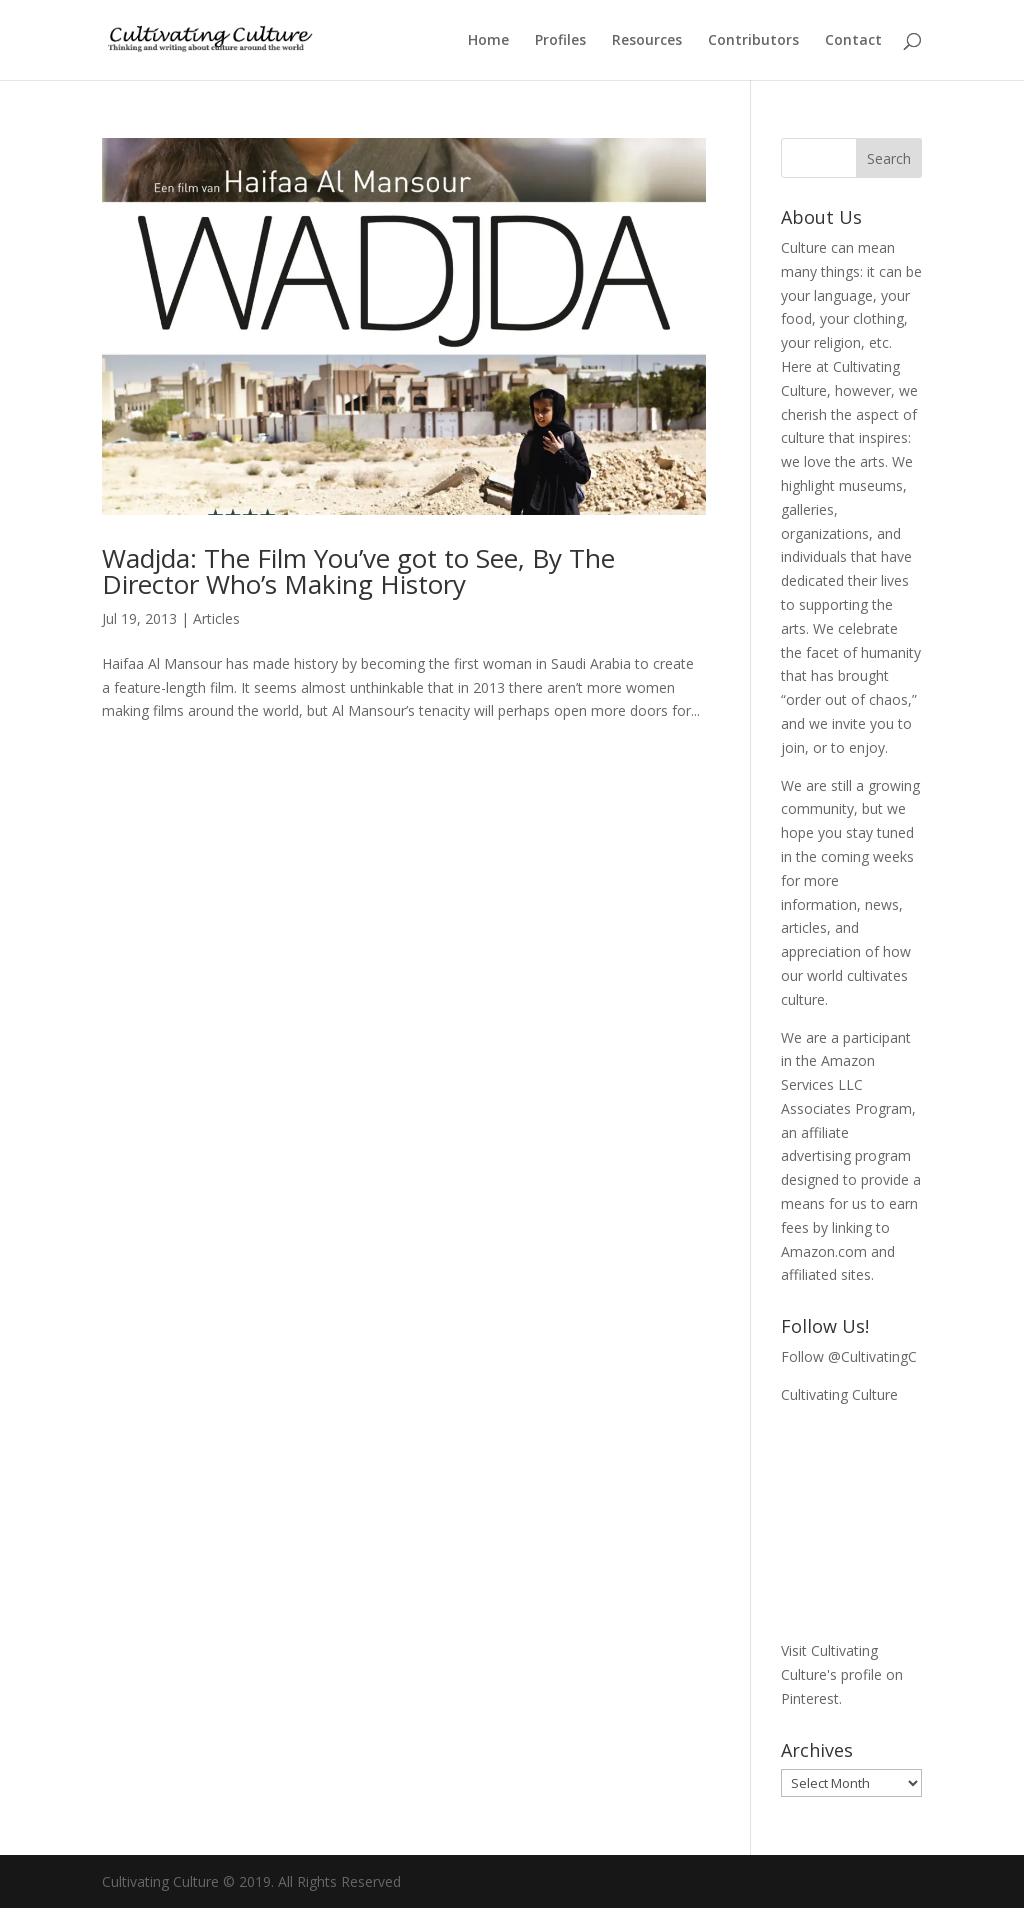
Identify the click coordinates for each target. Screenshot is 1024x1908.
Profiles (560, 41)
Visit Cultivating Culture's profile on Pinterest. (842, 1674)
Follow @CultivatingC (849, 1356)
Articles (216, 618)
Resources (647, 41)
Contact (853, 41)
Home (488, 41)
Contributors (753, 41)
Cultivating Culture (839, 1394)
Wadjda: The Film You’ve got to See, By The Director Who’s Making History (358, 571)
